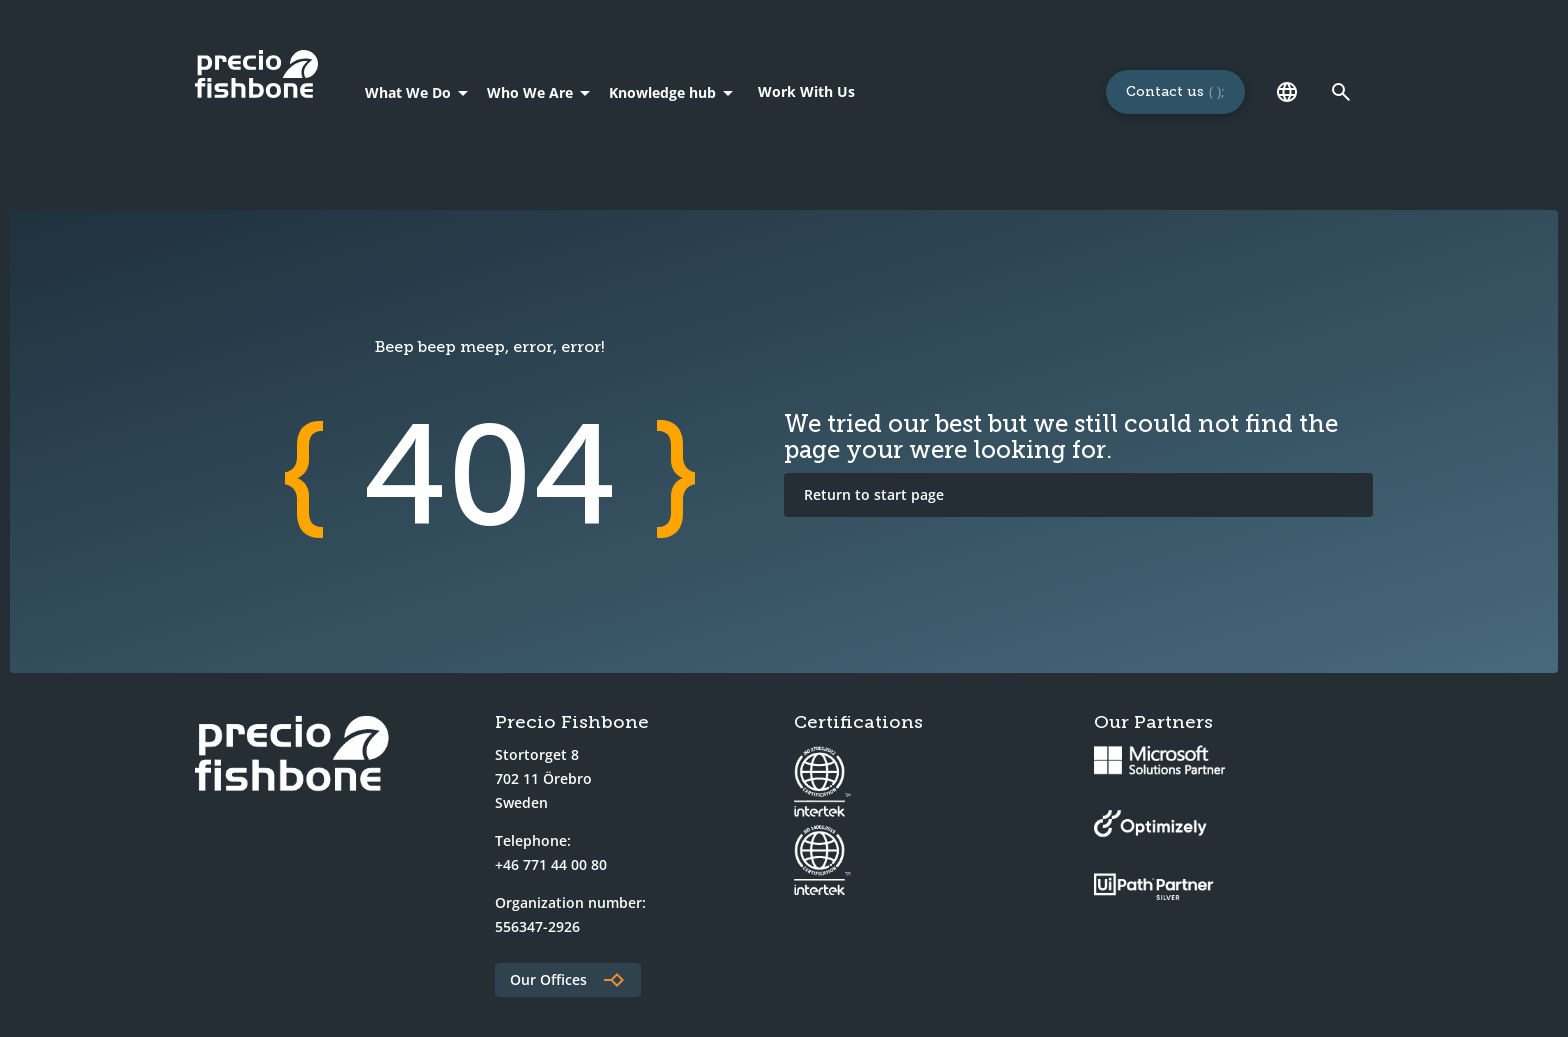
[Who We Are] (542, 92)
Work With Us (806, 91)
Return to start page (874, 494)
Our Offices (548, 979)
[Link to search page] (1341, 92)
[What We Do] (420, 92)
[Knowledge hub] (674, 92)
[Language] (1287, 92)
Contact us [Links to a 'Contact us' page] (1165, 91)
